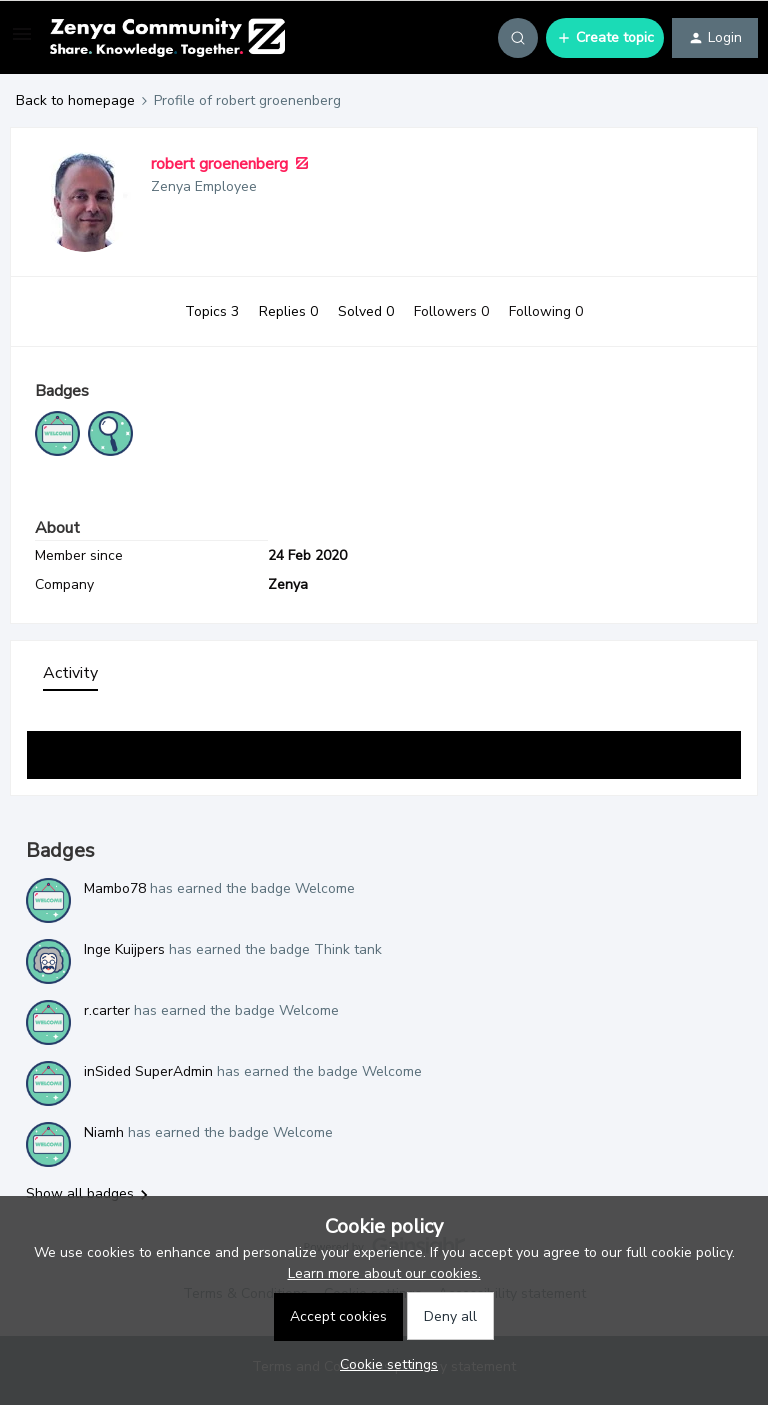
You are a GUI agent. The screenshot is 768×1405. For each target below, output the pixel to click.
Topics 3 (214, 311)
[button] (22, 41)
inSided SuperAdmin (148, 1071)
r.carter (107, 1010)
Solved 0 (368, 311)
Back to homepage (75, 100)
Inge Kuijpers (124, 949)
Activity (70, 673)
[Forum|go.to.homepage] (167, 38)
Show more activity (384, 749)
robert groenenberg (219, 164)
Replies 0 (290, 311)
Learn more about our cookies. (384, 1273)
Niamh (104, 1132)
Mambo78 (115, 888)
